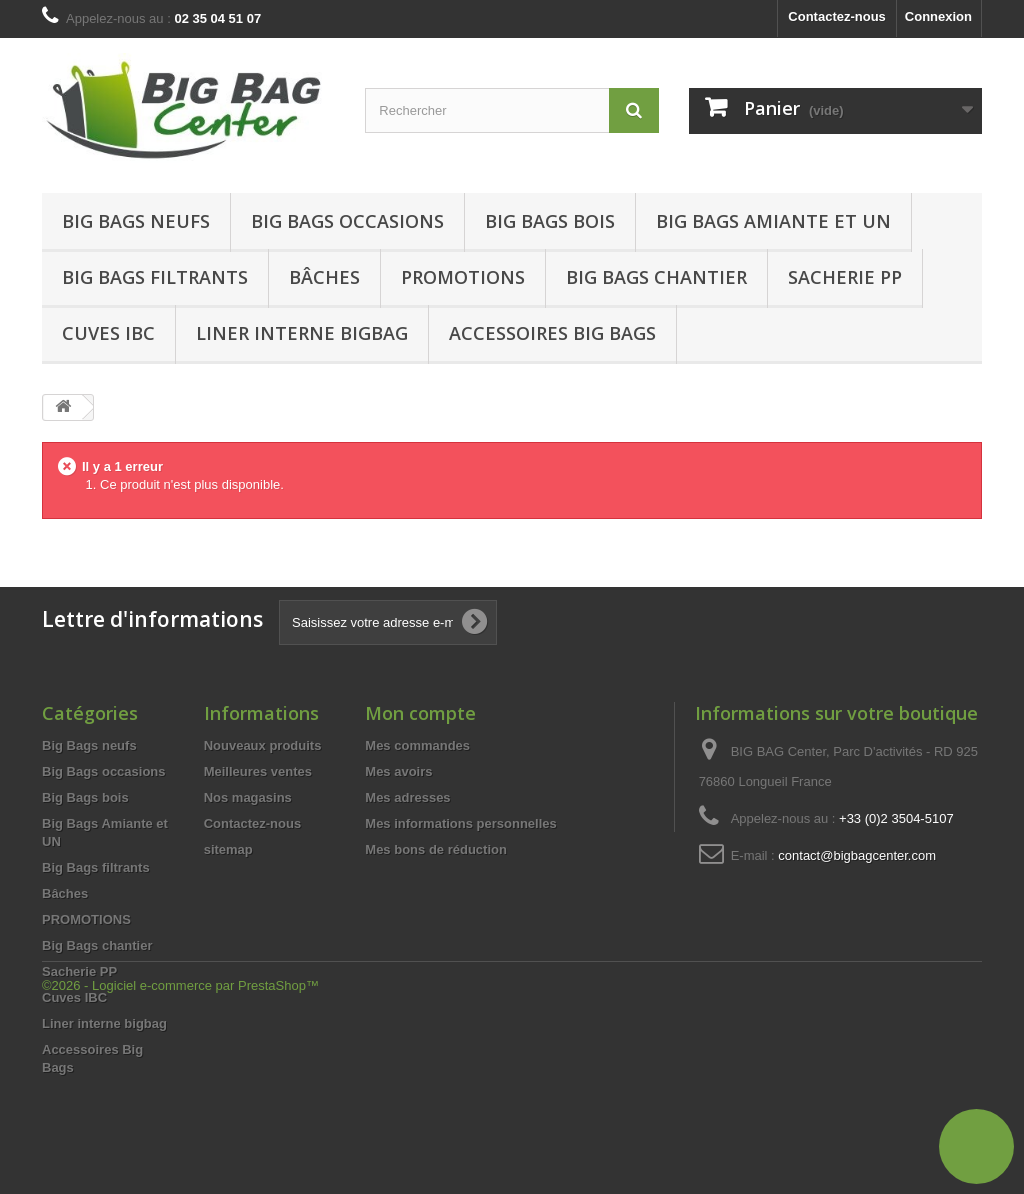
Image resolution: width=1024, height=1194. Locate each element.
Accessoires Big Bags (552, 333)
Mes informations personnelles (460, 823)
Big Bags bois (550, 221)
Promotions (463, 277)
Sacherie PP (845, 277)
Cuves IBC (108, 333)
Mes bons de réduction (436, 849)
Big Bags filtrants (155, 277)
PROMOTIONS (86, 919)
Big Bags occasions (347, 221)
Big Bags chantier (656, 277)
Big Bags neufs (136, 221)
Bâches (324, 277)
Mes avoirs (398, 771)
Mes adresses (407, 797)
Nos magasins (248, 797)
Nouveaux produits (263, 745)
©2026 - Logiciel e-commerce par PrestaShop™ (180, 1139)
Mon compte (420, 713)
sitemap (228, 849)
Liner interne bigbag (302, 333)
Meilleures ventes (258, 771)
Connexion (938, 16)
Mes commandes (417, 745)
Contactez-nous (837, 16)
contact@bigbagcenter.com (857, 855)
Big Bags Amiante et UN (773, 221)
